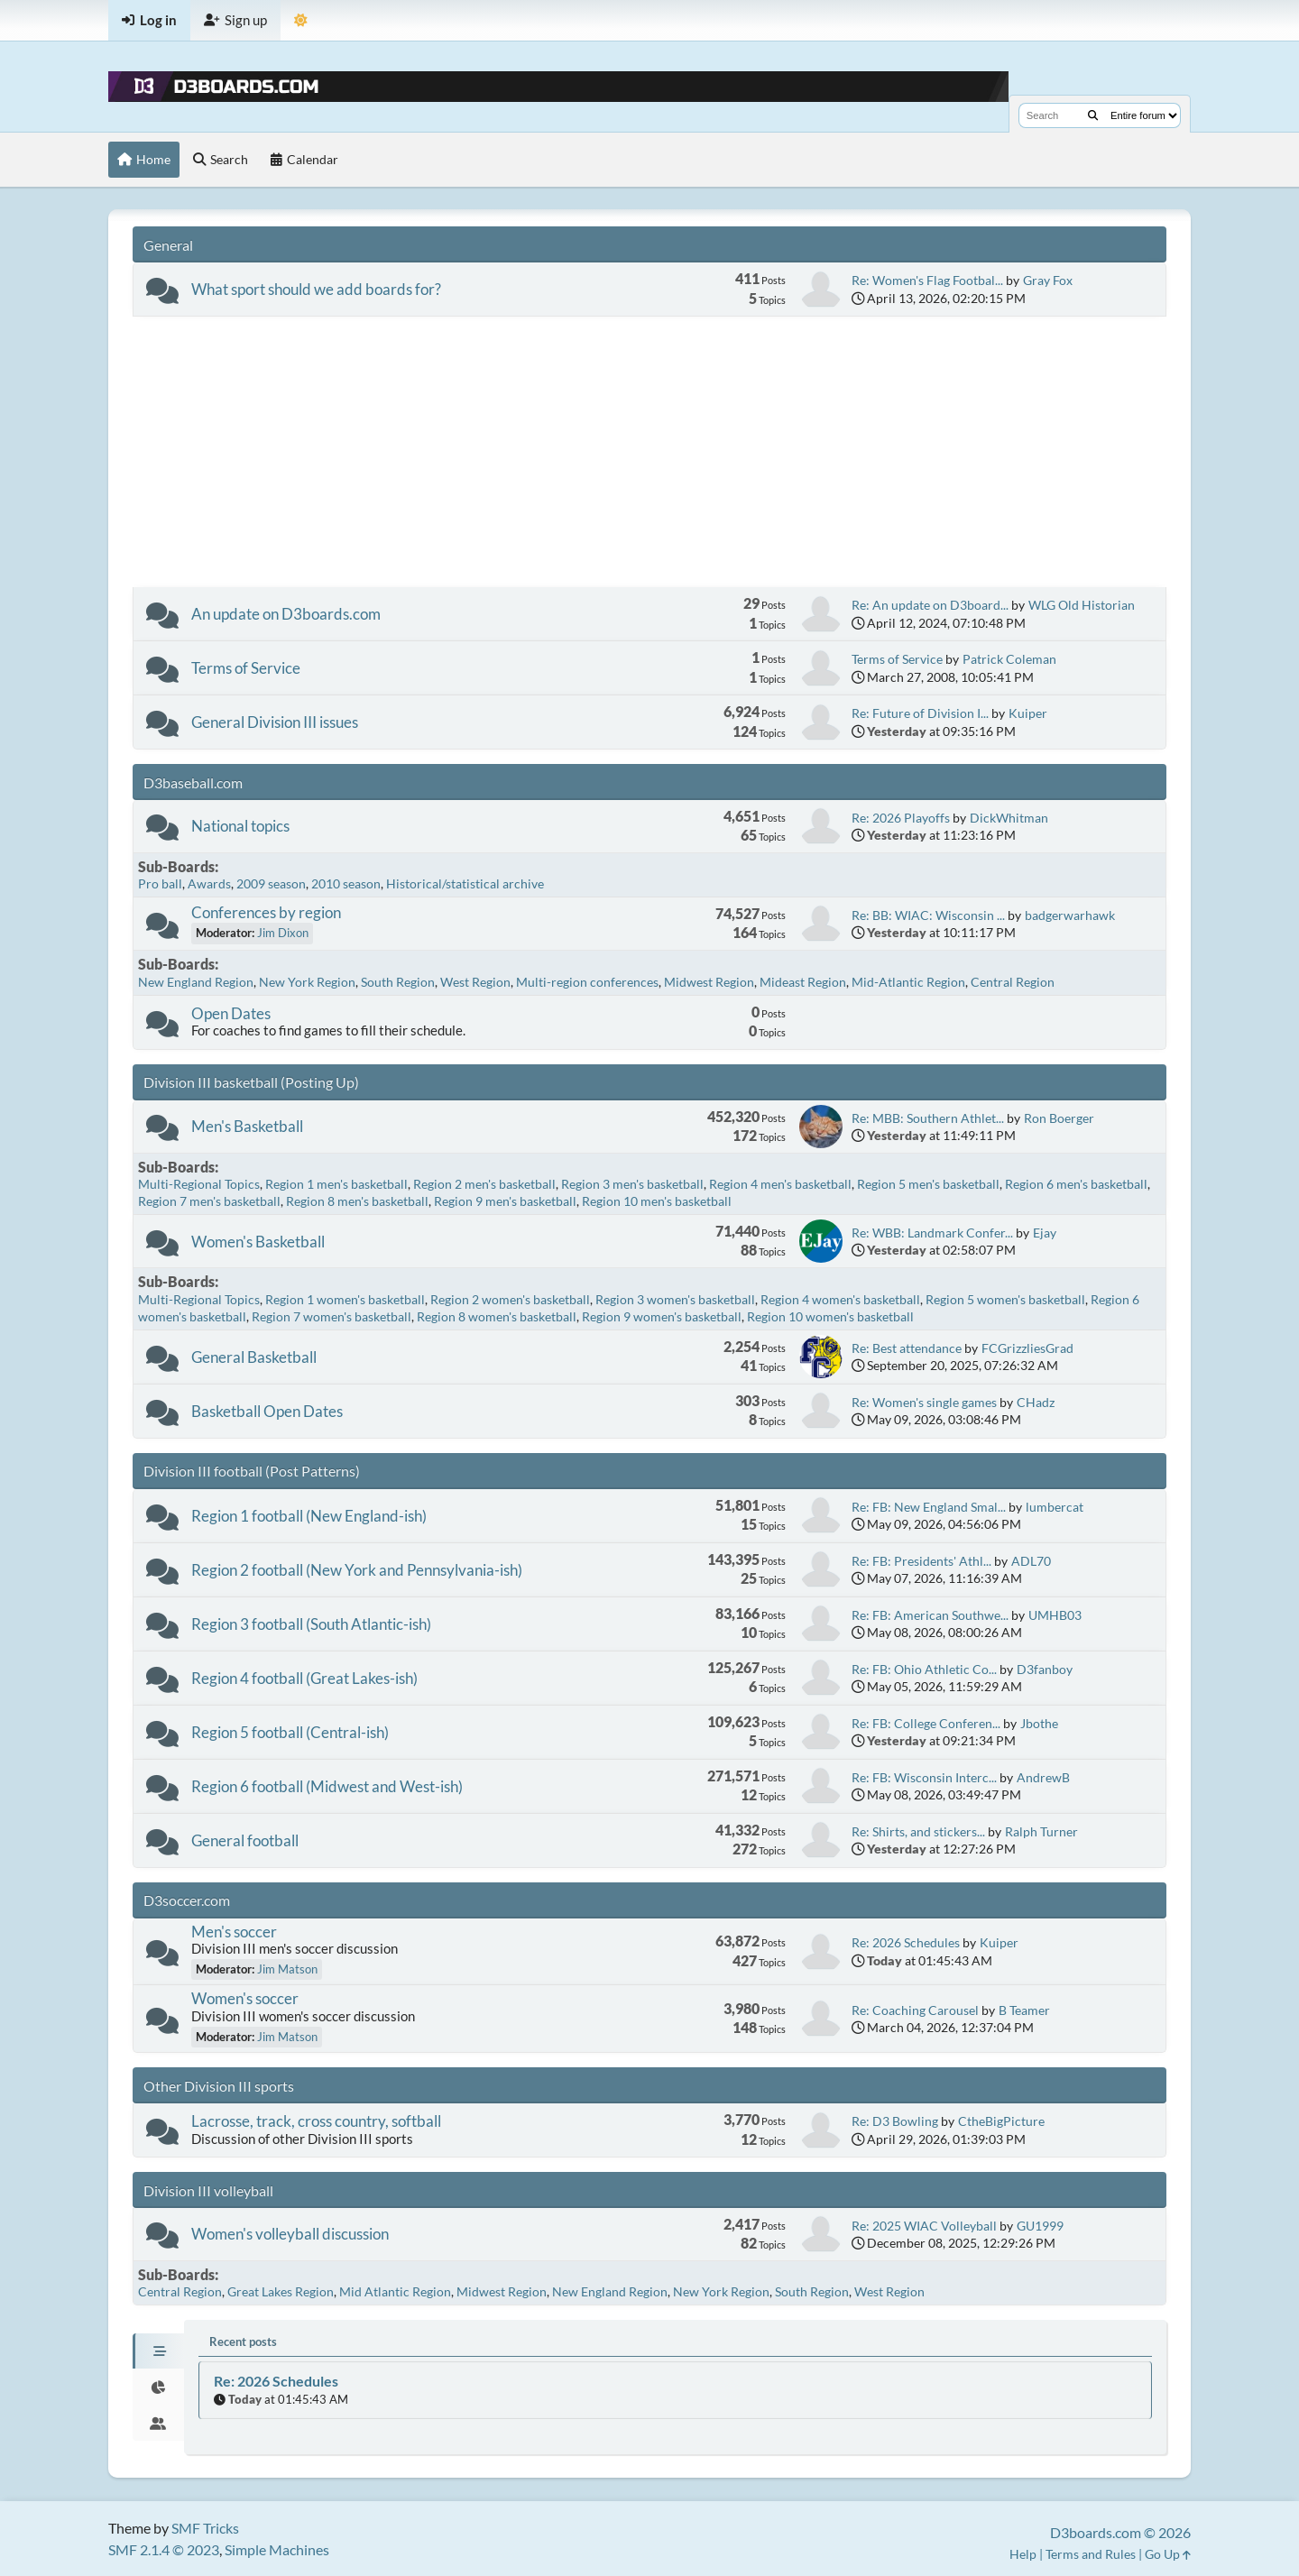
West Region (475, 981)
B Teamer (1024, 2010)
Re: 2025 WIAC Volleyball (924, 2225)
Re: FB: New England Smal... (929, 1506)
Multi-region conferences (587, 981)
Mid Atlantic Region (395, 2291)
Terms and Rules (1091, 2554)
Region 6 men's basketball (1076, 1183)
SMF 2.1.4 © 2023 (163, 2549)
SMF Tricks (205, 2527)
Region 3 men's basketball (632, 1183)
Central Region (1013, 981)
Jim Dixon (283, 932)
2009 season (271, 883)
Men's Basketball (247, 1126)
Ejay (1044, 1232)
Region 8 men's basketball (357, 1201)
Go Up (1168, 2554)
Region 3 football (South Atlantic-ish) (311, 1624)
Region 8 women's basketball (496, 1316)
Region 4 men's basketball (780, 1183)
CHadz (1036, 1402)
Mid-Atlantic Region (908, 981)
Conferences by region (266, 912)
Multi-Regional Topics (199, 1183)
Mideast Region (803, 981)
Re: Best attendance (907, 1348)
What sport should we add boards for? (316, 289)
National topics (240, 825)
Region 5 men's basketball (928, 1183)
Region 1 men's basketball (336, 1183)
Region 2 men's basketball (484, 1183)
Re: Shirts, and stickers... (918, 1831)
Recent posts (243, 2341)
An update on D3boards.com (286, 613)
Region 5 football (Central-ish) (290, 1732)
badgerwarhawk (1070, 915)
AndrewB (1043, 1777)
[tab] (158, 2351)
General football (245, 1840)
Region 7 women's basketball (331, 1316)
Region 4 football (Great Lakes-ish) (304, 1678)
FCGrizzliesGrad (1027, 1348)
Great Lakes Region (280, 2291)
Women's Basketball (258, 1241)
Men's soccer (234, 1931)
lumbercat (1054, 1506)
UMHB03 (1055, 1615)
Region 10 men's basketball (657, 1201)
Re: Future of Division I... (920, 713)
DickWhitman (1009, 817)
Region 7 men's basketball (209, 1201)
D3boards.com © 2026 (1120, 2532)
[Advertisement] (649, 452)
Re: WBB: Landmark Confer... (932, 1232)
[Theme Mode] (301, 20)
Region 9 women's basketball (662, 1316)
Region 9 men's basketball (505, 1201)
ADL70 (1031, 1561)
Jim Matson (287, 1969)
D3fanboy (1045, 1669)
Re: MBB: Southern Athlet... (928, 1118)
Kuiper (1028, 713)
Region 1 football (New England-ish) (309, 1515)
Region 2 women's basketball (510, 1299)
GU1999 (1040, 2225)
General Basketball (254, 1357)
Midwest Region (709, 981)
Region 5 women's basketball (1005, 1299)
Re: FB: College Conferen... (926, 1723)
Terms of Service (245, 667)
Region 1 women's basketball (345, 1299)
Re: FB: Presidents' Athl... (921, 1561)
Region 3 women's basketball (675, 1299)
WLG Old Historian (1081, 604)
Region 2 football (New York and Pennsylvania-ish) (356, 1569)
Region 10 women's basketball (830, 1316)
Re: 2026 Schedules (906, 1942)
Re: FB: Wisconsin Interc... (924, 1777)
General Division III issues (274, 722)
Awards (209, 883)
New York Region (307, 981)
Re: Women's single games (924, 1402)
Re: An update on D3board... (930, 604)
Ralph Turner (1041, 1831)
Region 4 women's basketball (840, 1299)
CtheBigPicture (1001, 2121)
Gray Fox (1048, 280)
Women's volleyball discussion (290, 2233)
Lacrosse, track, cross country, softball (316, 2120)
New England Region (195, 981)
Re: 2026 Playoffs (901, 817)
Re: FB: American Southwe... (930, 1615)
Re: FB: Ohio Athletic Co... (924, 1669)
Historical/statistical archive (465, 883)
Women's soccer (245, 1998)
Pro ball (160, 883)
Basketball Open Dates (267, 1411)
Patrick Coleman (1009, 659)
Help (1022, 2554)
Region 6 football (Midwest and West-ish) (327, 1786)
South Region (398, 981)
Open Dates (231, 1013)
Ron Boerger (1059, 1118)
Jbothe (1039, 1723)
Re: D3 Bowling (895, 2121)
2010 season (346, 883)
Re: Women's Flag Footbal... (927, 280)
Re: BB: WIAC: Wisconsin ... (928, 915)
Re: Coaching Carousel (915, 2010)
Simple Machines (277, 2549)
